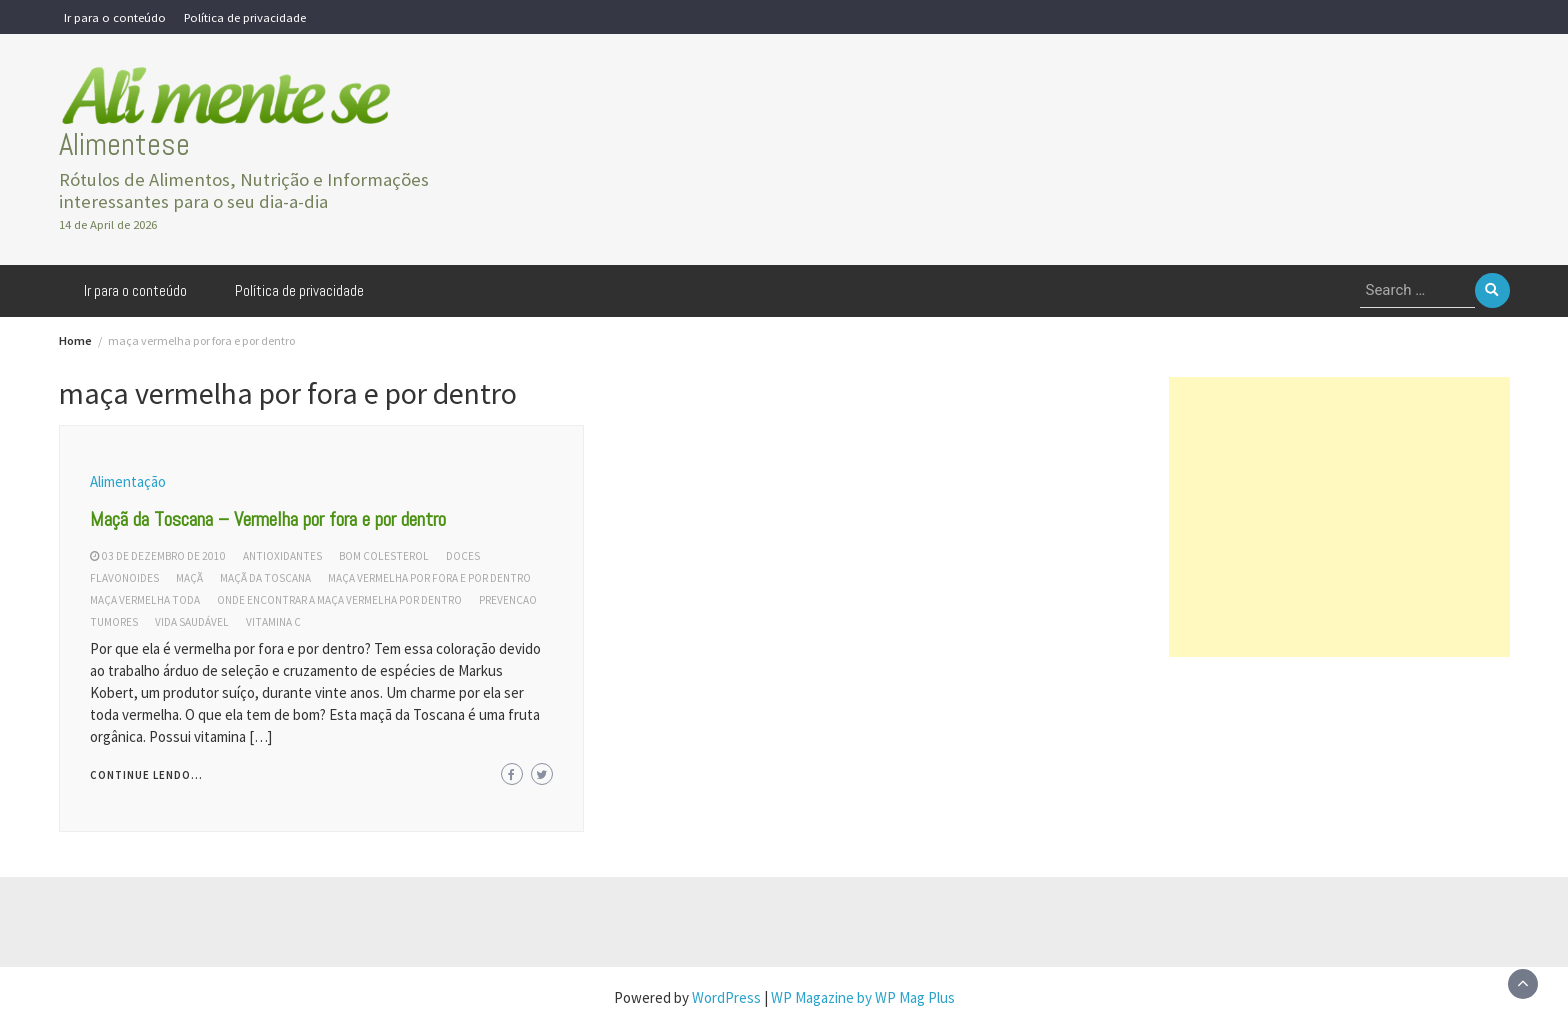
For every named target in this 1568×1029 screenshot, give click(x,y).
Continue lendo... (146, 775)
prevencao (508, 600)
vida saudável (192, 622)
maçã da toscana (265, 578)
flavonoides (124, 578)
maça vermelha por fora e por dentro (429, 578)
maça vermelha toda (145, 600)
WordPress (726, 997)
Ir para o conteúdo (115, 17)
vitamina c (273, 622)
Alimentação (128, 481)
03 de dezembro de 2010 (164, 556)
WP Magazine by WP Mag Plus (863, 997)
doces (463, 556)
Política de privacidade (245, 17)
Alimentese (124, 144)
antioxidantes (282, 556)
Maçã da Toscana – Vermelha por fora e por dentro (268, 519)
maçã (189, 578)
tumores (114, 622)
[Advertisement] (1339, 517)
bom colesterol (384, 556)
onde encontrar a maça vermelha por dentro (339, 600)
